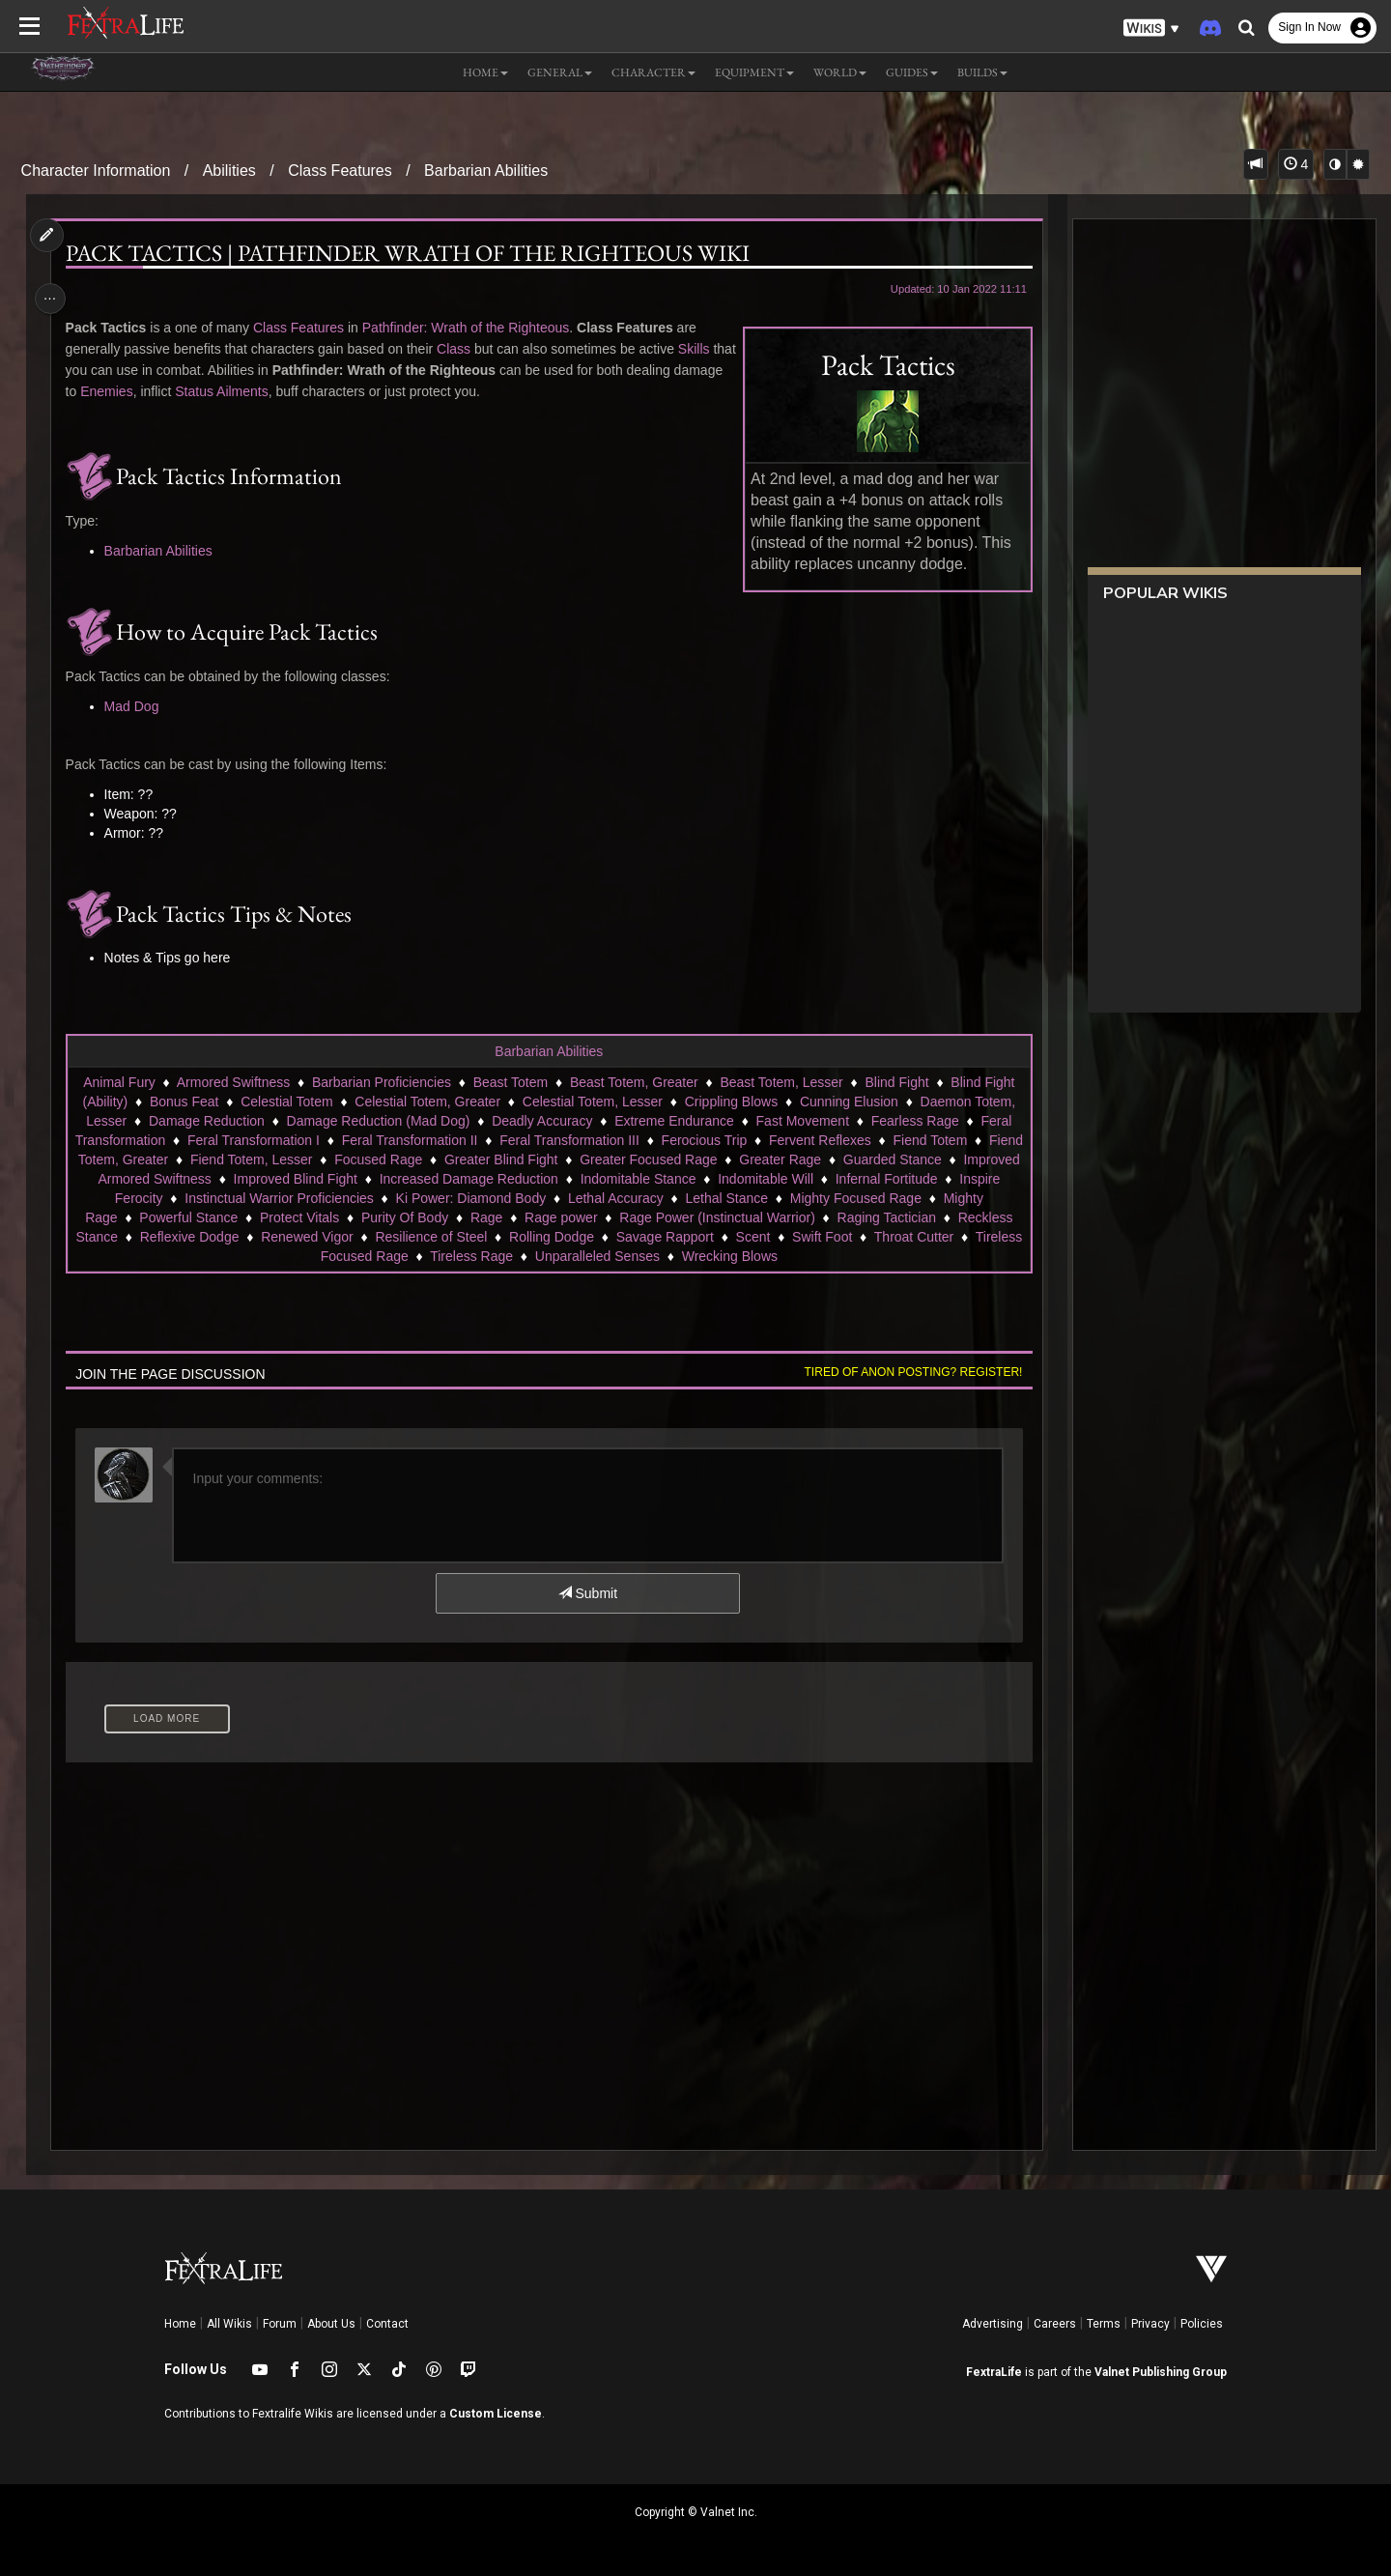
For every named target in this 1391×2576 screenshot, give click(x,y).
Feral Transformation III (617, 1140)
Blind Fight (896, 1082)
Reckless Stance (234, 1237)
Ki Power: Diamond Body (578, 1198)
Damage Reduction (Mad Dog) (377, 1121)
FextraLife (994, 2372)
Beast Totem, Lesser (781, 1082)
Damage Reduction (206, 1121)
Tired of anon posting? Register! (907, 1372)
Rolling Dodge (717, 1237)
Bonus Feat (183, 1101)
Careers (1055, 2324)
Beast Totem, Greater (633, 1082)
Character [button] (653, 72)
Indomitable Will (886, 1179)
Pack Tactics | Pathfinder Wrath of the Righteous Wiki (412, 253)
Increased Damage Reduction (589, 1179)
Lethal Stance (834, 1198)
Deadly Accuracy (541, 1121)
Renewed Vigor (473, 1237)
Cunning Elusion (848, 1101)
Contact (387, 2324)
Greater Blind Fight (610, 1159)
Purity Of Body (519, 1217)
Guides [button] (912, 72)
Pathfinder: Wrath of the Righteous (471, 327)
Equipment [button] (754, 72)
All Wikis (229, 2324)
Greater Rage (889, 1159)
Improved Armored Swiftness (245, 1179)
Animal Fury (118, 1082)
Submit (586, 1593)
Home (180, 2324)
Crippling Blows (730, 1101)
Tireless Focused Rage (438, 1256)
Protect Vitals (414, 1217)
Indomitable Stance (759, 1179)
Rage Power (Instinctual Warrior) (832, 1217)
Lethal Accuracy (724, 1198)
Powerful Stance (303, 1217)
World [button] (839, 72)
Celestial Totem (285, 1101)
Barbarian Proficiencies (380, 1082)
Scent (919, 1237)
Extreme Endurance (673, 1121)
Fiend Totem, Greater (213, 1159)
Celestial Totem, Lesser (592, 1101)
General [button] (559, 72)
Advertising (992, 2324)
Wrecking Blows (829, 1256)
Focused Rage (487, 1159)
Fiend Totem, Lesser (360, 1159)
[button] (1151, 28)
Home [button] (485, 72)
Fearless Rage (914, 1121)
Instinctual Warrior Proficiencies (387, 1198)
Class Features (340, 170)
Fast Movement (801, 1121)
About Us (331, 2324)
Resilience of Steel (597, 1237)
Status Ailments (279, 391)
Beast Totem (510, 1082)
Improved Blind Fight (416, 1179)
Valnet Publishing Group (1160, 2372)
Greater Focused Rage (757, 1159)
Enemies (164, 391)
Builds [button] (982, 72)
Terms (1104, 2324)
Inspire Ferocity (225, 1198)
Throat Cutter (307, 1256)
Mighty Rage (194, 1217)
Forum (280, 2324)
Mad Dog (136, 706)
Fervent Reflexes (867, 1140)
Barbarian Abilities (486, 170)
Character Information (96, 170)
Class (458, 349)
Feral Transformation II (457, 1140)
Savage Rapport (831, 1237)
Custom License (495, 2413)
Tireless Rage (570, 1256)
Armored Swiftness (232, 1082)
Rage (601, 1217)
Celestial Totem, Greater (427, 1101)
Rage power (676, 1217)
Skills (699, 349)
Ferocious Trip (751, 1140)
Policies (1201, 2324)
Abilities (229, 170)
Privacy (1150, 2324)
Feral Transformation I (301, 1140)
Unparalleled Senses (697, 1256)
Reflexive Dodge (356, 1237)
